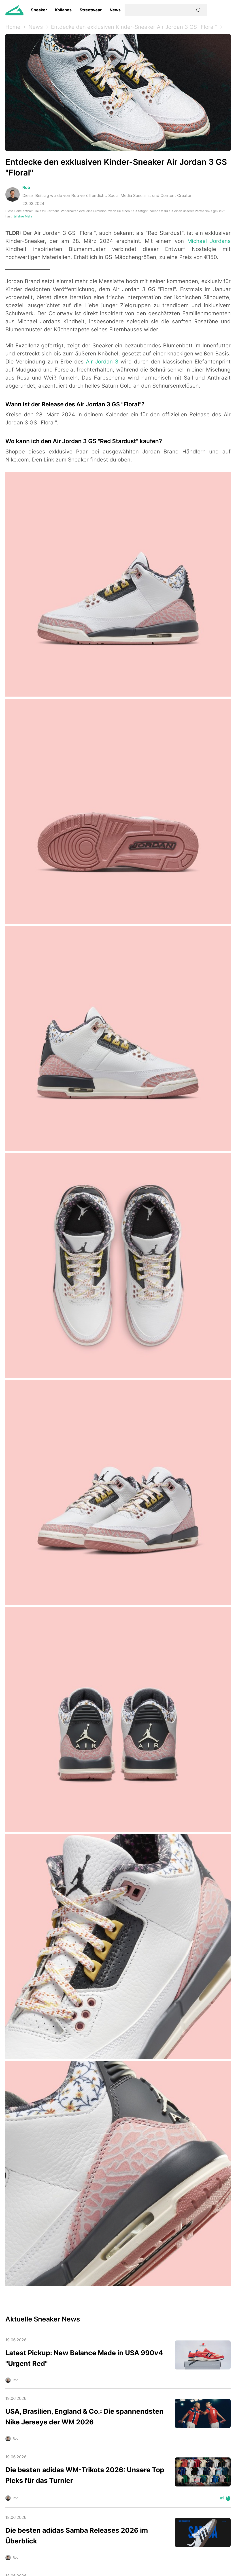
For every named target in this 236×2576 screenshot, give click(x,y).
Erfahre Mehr (22, 216)
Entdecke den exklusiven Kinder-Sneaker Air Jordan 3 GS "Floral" (134, 27)
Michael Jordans (209, 241)
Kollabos (63, 10)
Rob (26, 187)
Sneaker (39, 10)
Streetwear (91, 10)
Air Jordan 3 (102, 361)
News (115, 10)
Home (12, 27)
